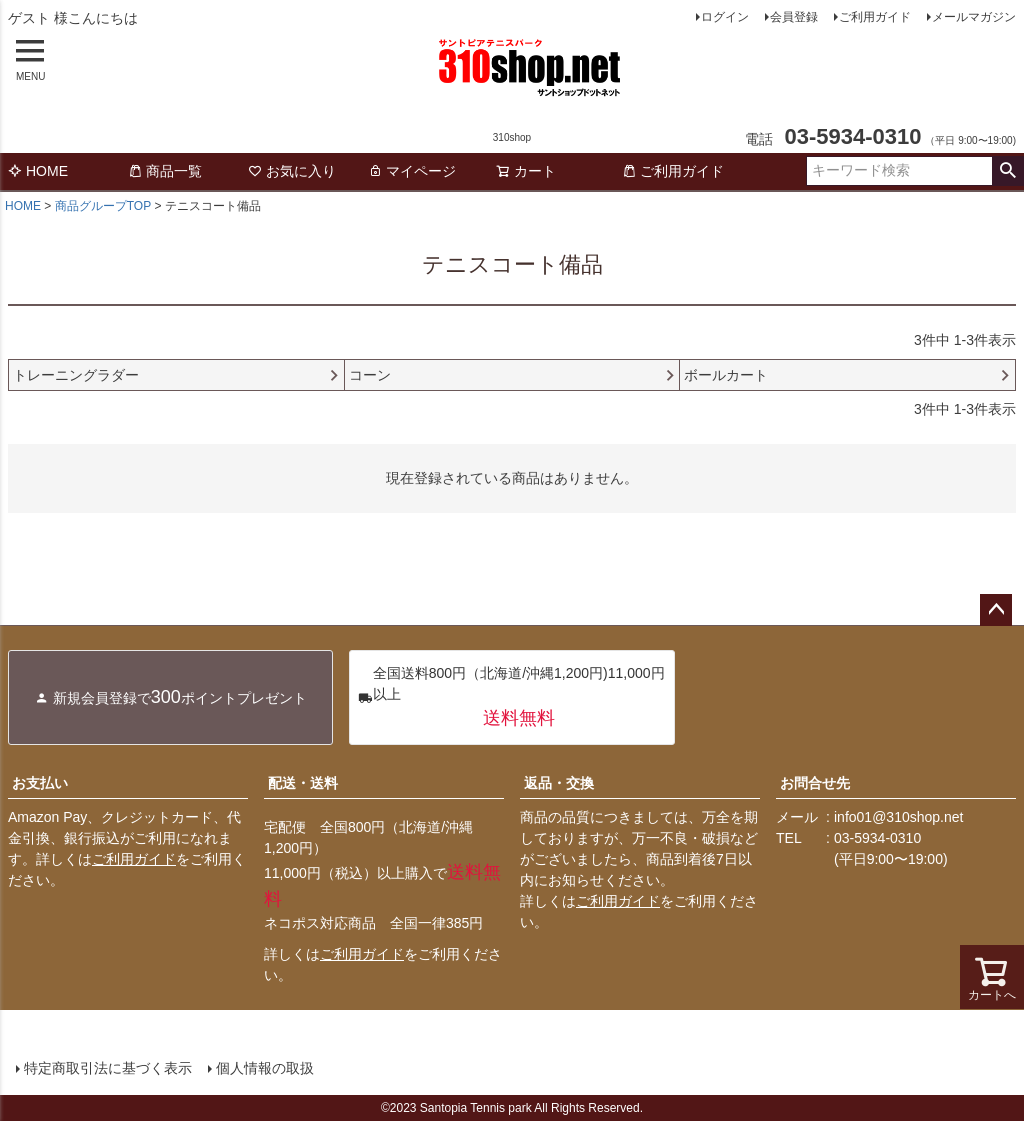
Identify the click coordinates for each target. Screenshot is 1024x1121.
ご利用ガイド (875, 17)
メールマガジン (974, 17)
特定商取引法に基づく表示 (108, 1068)
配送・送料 (303, 783)
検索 (1007, 171)
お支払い (40, 783)
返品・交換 (559, 783)
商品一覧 (165, 171)
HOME (38, 171)
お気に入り (292, 171)
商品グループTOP (103, 206)
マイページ (412, 171)
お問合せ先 (815, 783)
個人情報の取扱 (265, 1068)
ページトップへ (996, 610)
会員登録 (794, 17)
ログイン (725, 17)
